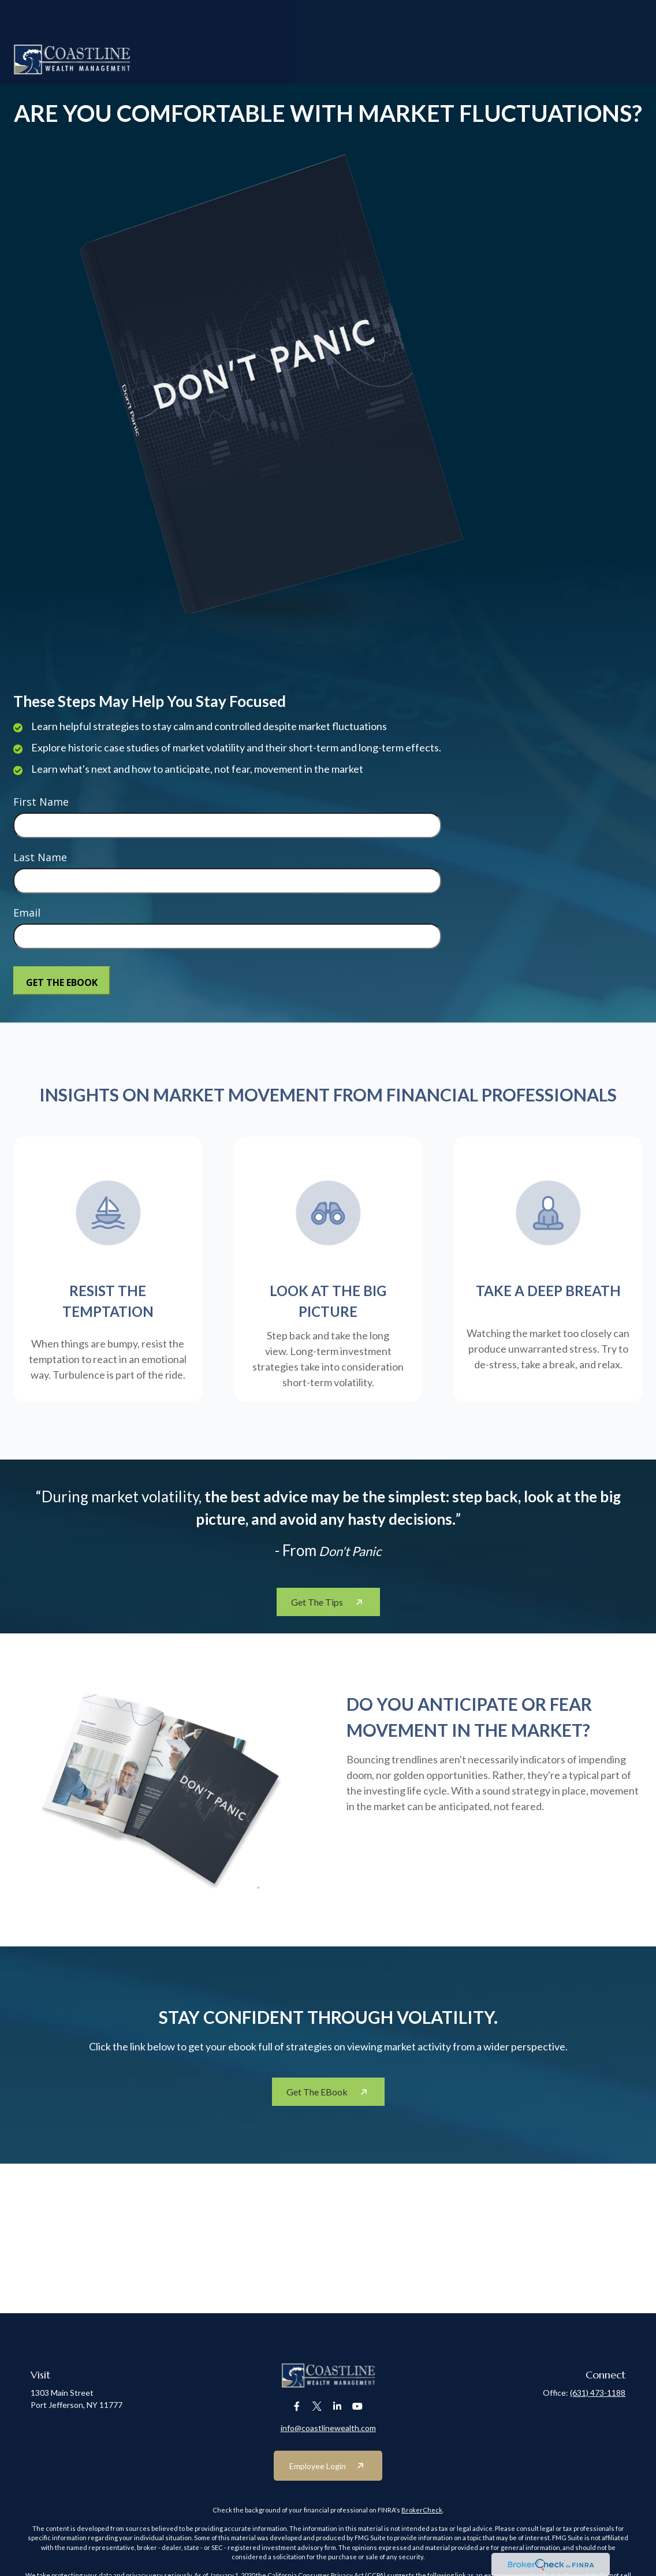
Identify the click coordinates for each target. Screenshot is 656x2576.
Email (26, 913)
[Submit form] (61, 980)
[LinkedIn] (337, 2414)
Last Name (40, 857)
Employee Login (317, 2473)
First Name (41, 802)
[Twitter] (317, 2414)
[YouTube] (357, 2414)
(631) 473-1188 (597, 2393)
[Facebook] (296, 2414)
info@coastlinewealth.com (328, 2435)
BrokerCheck (421, 2515)
